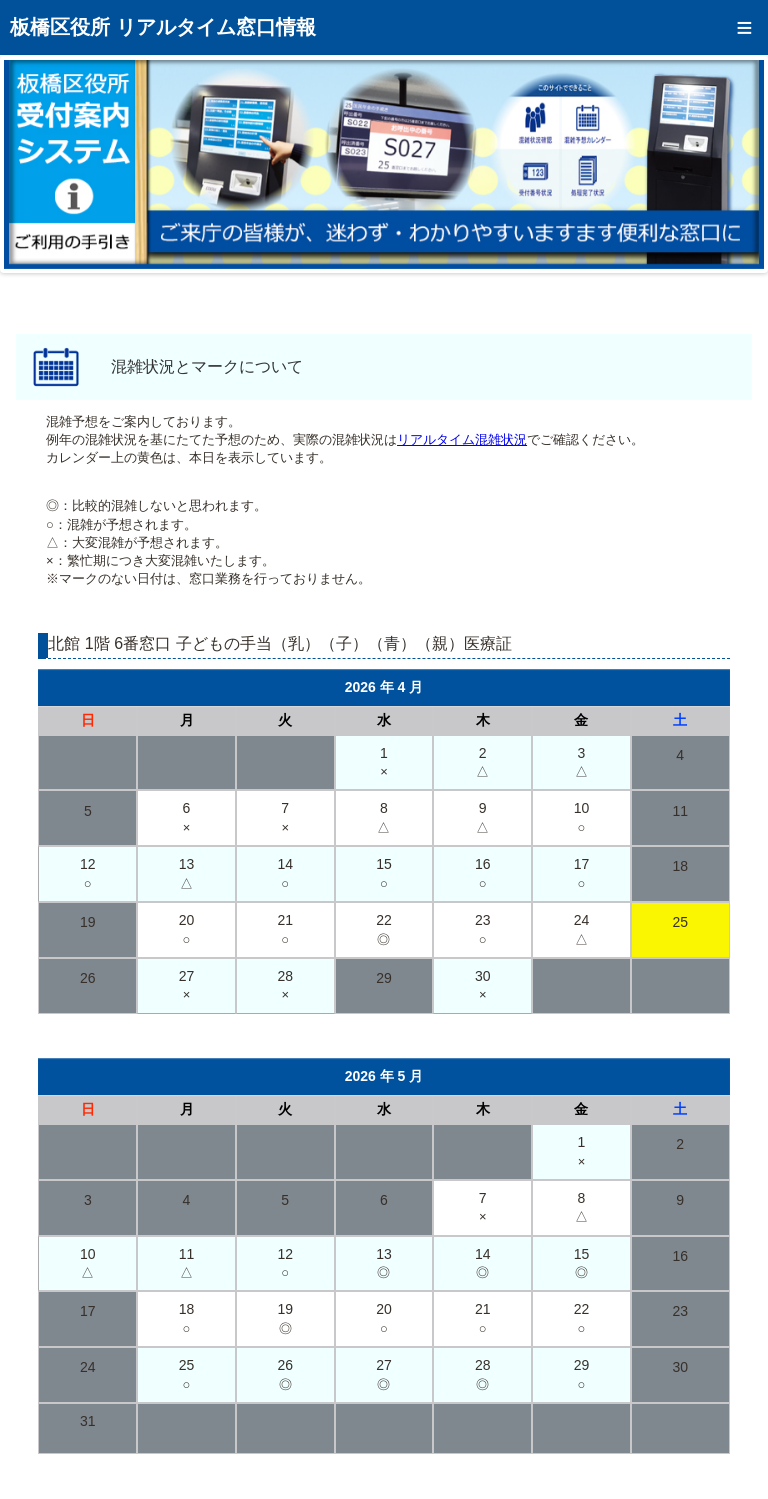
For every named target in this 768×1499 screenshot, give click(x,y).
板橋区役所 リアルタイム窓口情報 (163, 27)
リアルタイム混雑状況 (462, 439)
